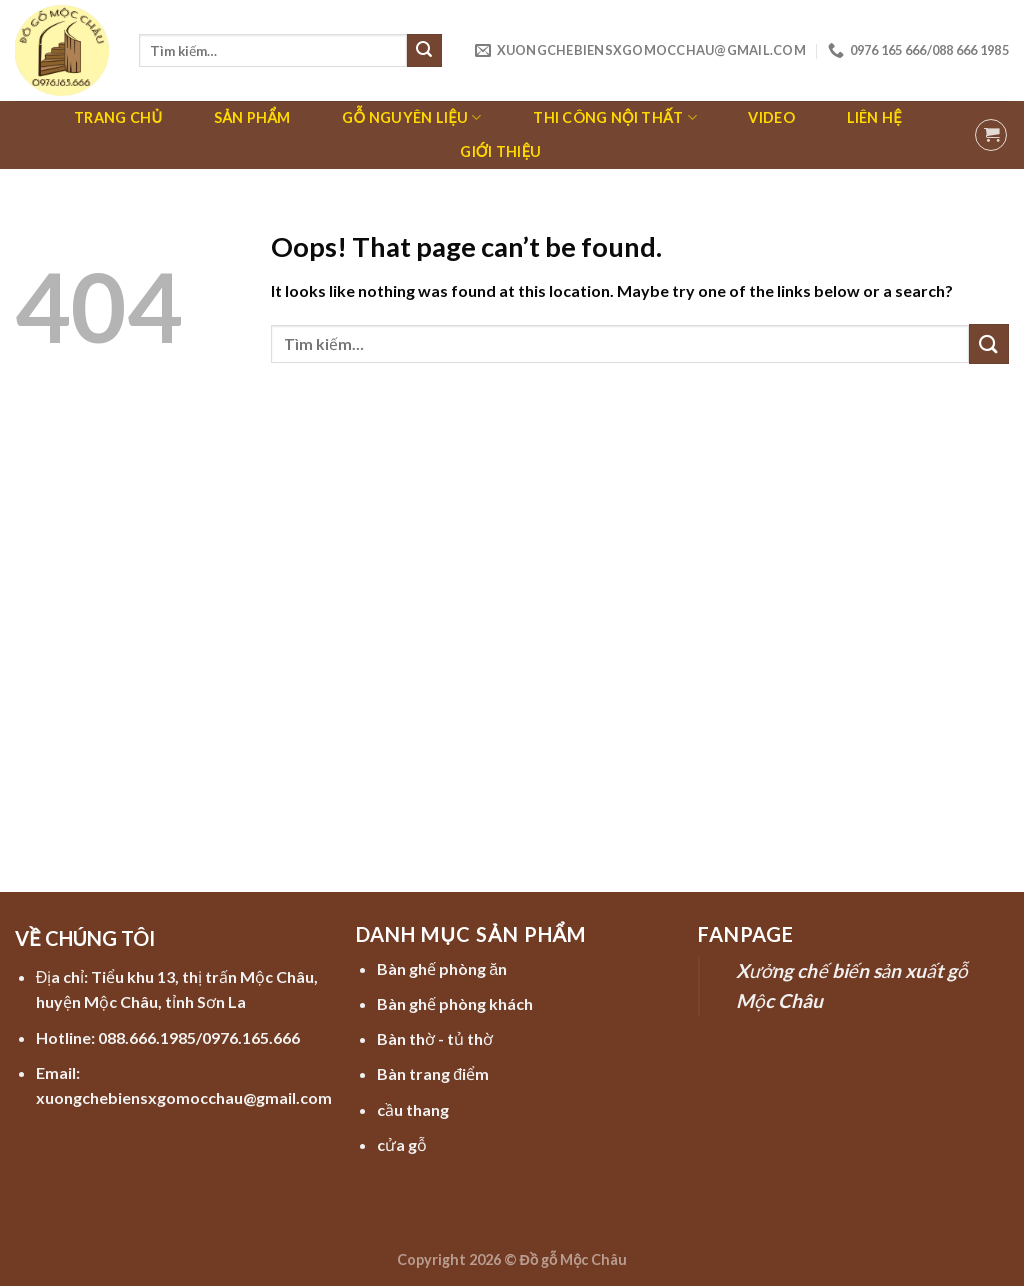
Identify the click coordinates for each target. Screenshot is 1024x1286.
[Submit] (424, 51)
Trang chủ (118, 117)
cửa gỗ (402, 1144)
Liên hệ (874, 117)
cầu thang (413, 1109)
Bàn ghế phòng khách (455, 1003)
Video (771, 117)
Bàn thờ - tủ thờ (435, 1038)
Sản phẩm (252, 117)
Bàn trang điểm (433, 1073)
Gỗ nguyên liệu (411, 117)
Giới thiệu (500, 151)
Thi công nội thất (615, 117)
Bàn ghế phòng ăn (442, 968)
